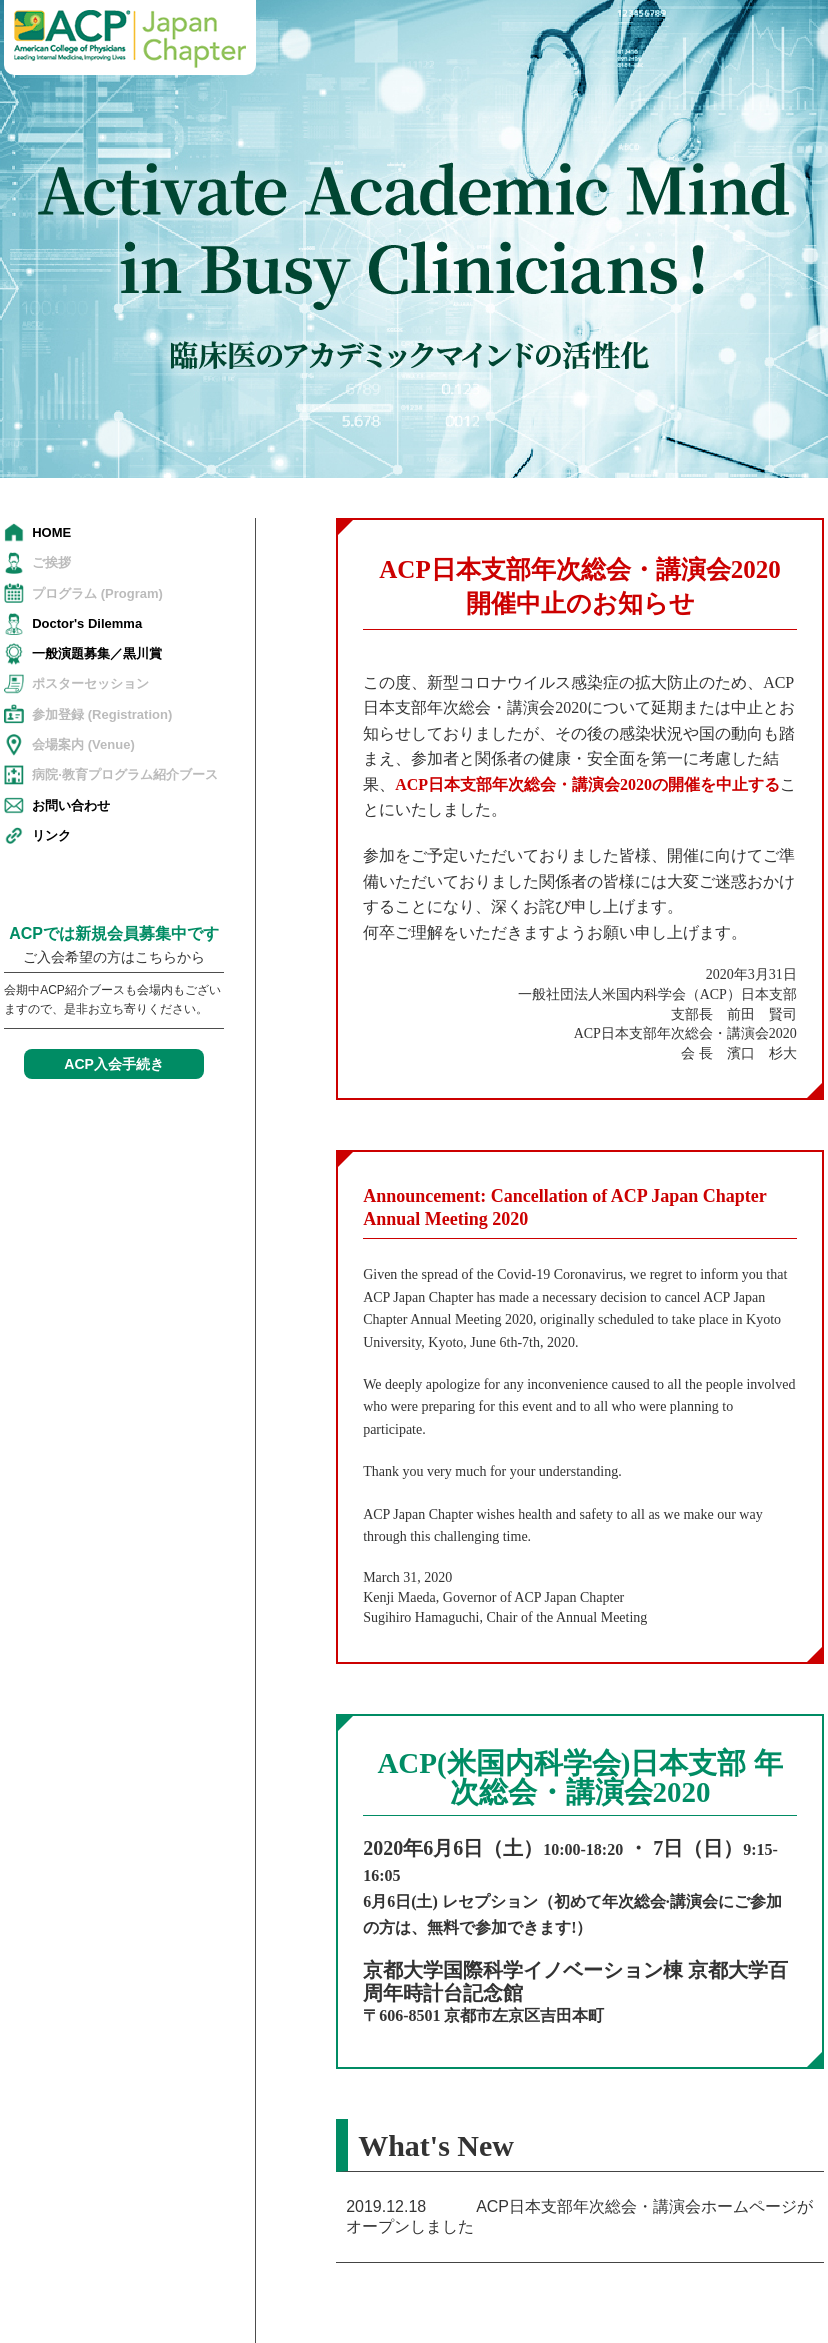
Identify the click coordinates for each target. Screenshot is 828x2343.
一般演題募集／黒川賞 (97, 653)
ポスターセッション (90, 683)
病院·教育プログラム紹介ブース (125, 774)
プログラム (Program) (97, 593)
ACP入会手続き (114, 1064)
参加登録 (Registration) (102, 714)
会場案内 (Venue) (83, 744)
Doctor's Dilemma (87, 623)
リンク (51, 835)
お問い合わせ (71, 805)
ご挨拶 (51, 562)
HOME (51, 532)
